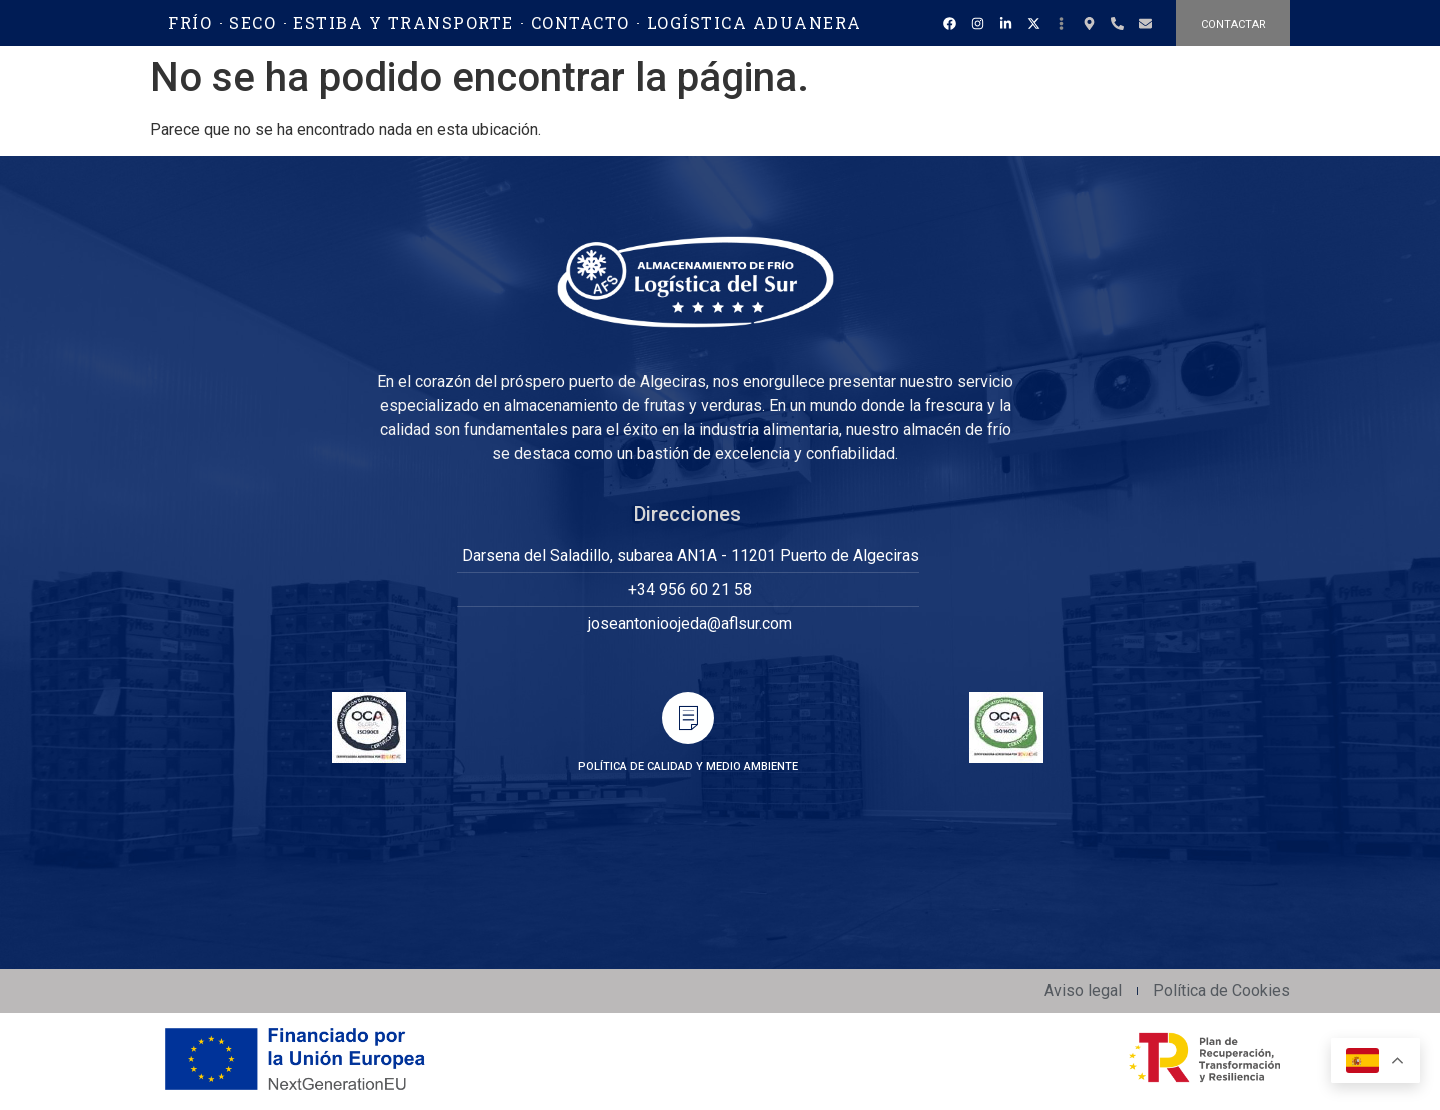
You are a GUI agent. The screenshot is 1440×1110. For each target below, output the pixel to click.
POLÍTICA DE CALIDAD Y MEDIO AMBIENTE (688, 766)
